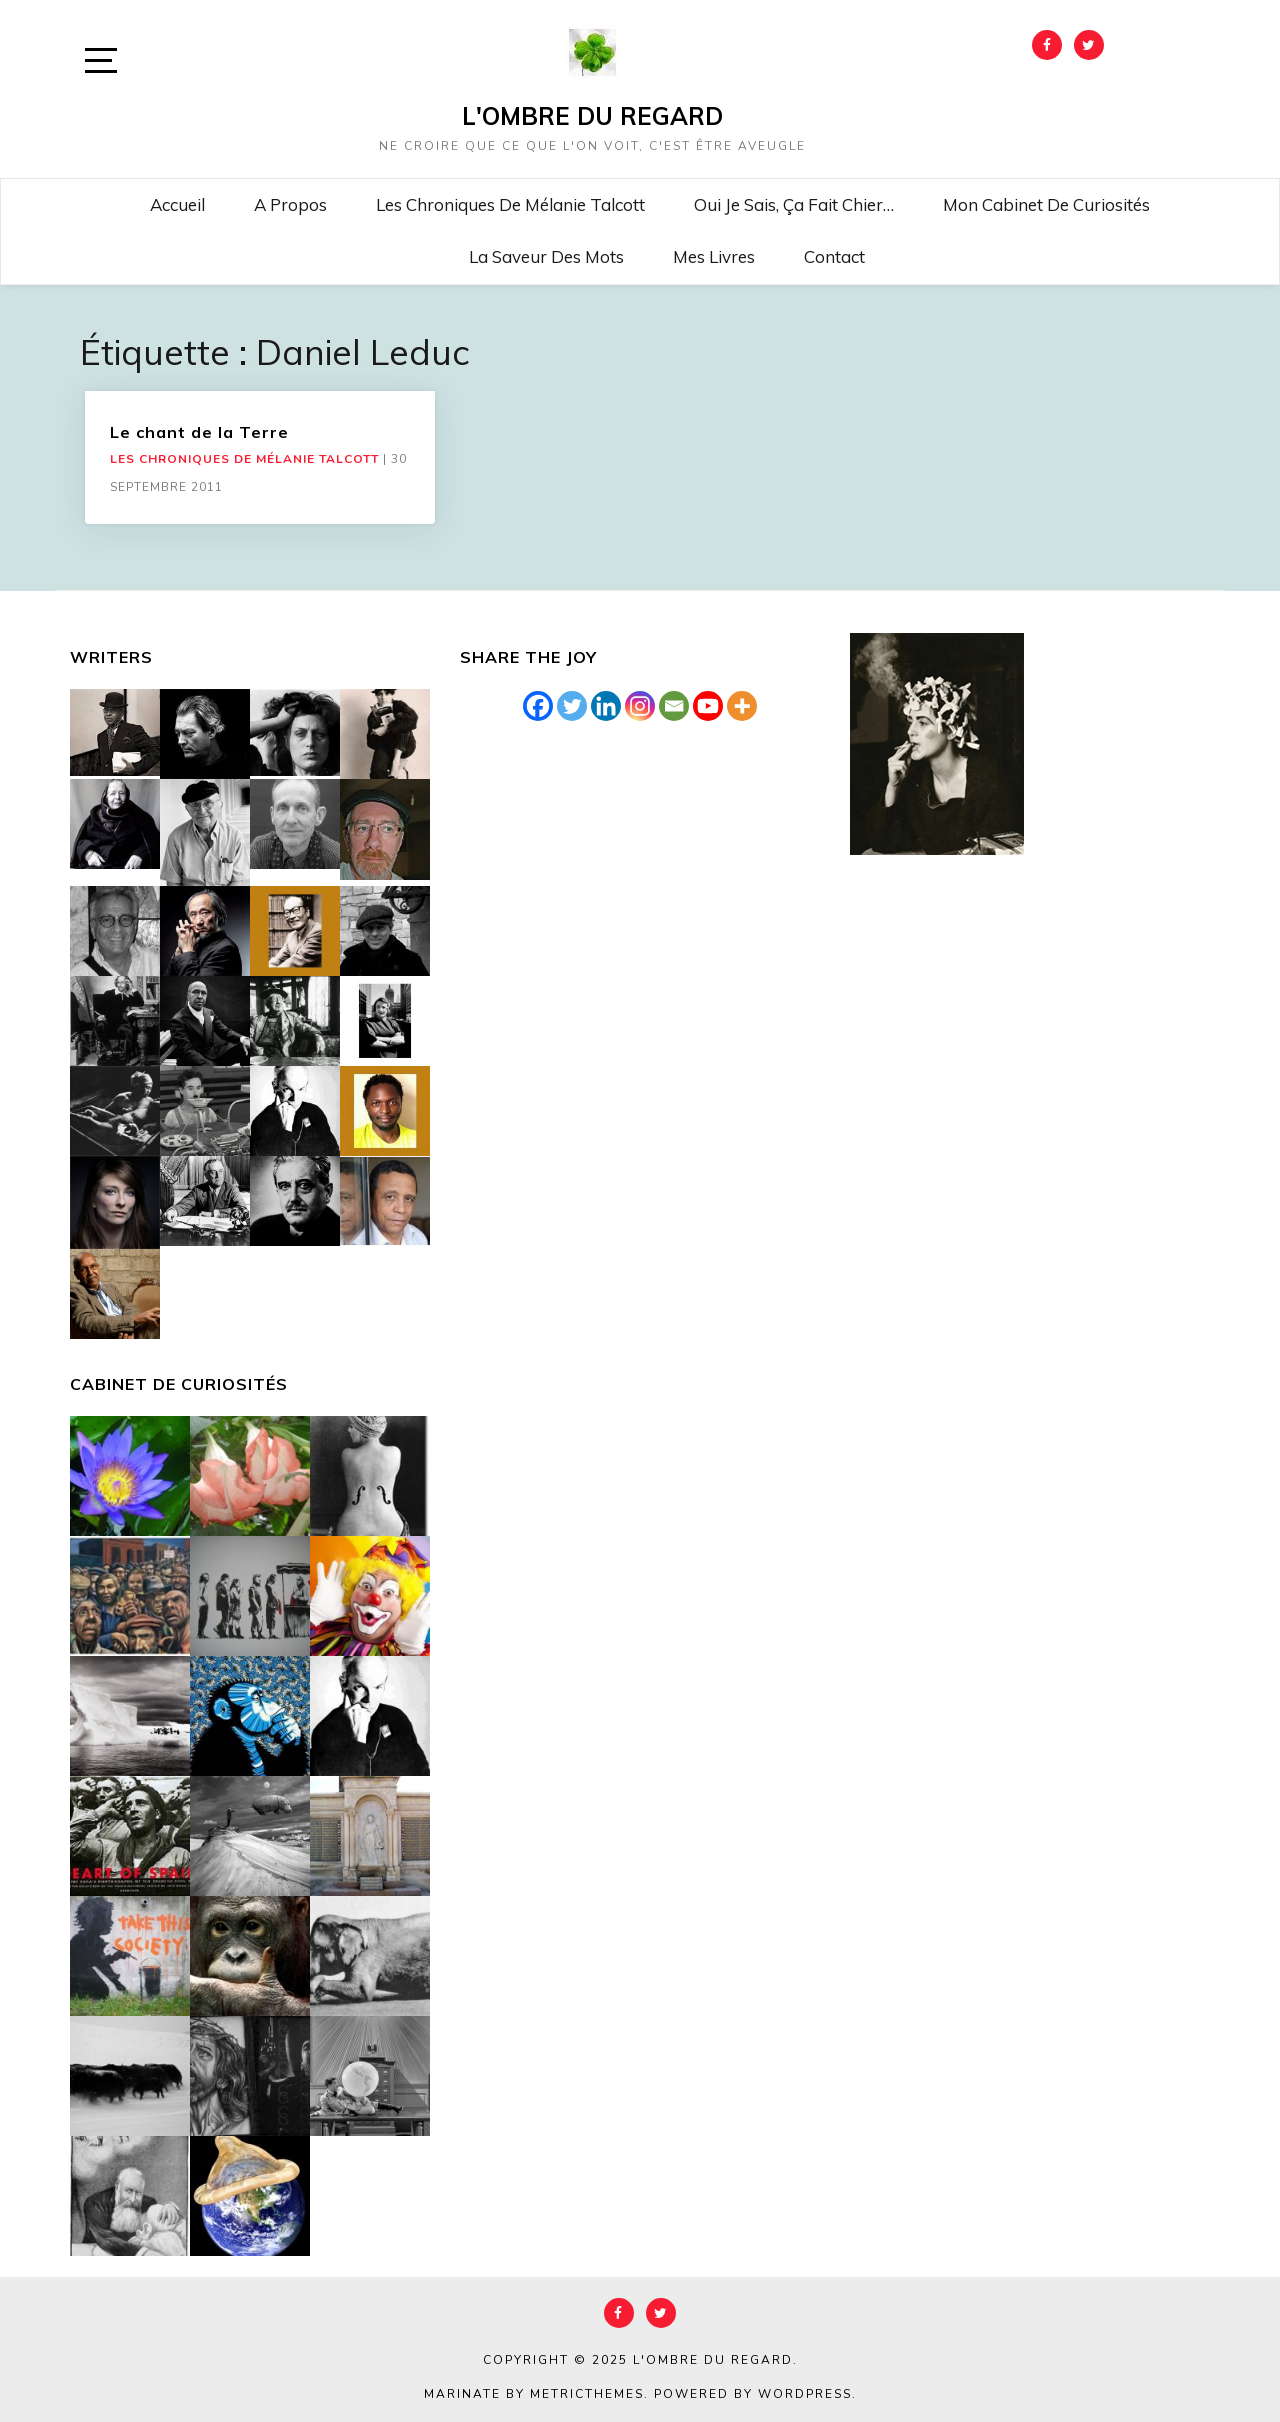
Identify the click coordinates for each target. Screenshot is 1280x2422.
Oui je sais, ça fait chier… (794, 204)
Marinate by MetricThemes (534, 2394)
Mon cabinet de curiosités (1046, 204)
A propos (290, 204)
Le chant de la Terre (199, 432)
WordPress (805, 2394)
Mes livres (714, 256)
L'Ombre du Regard (592, 116)
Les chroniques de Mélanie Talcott (510, 204)
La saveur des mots (546, 256)
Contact (834, 256)
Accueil (177, 204)
